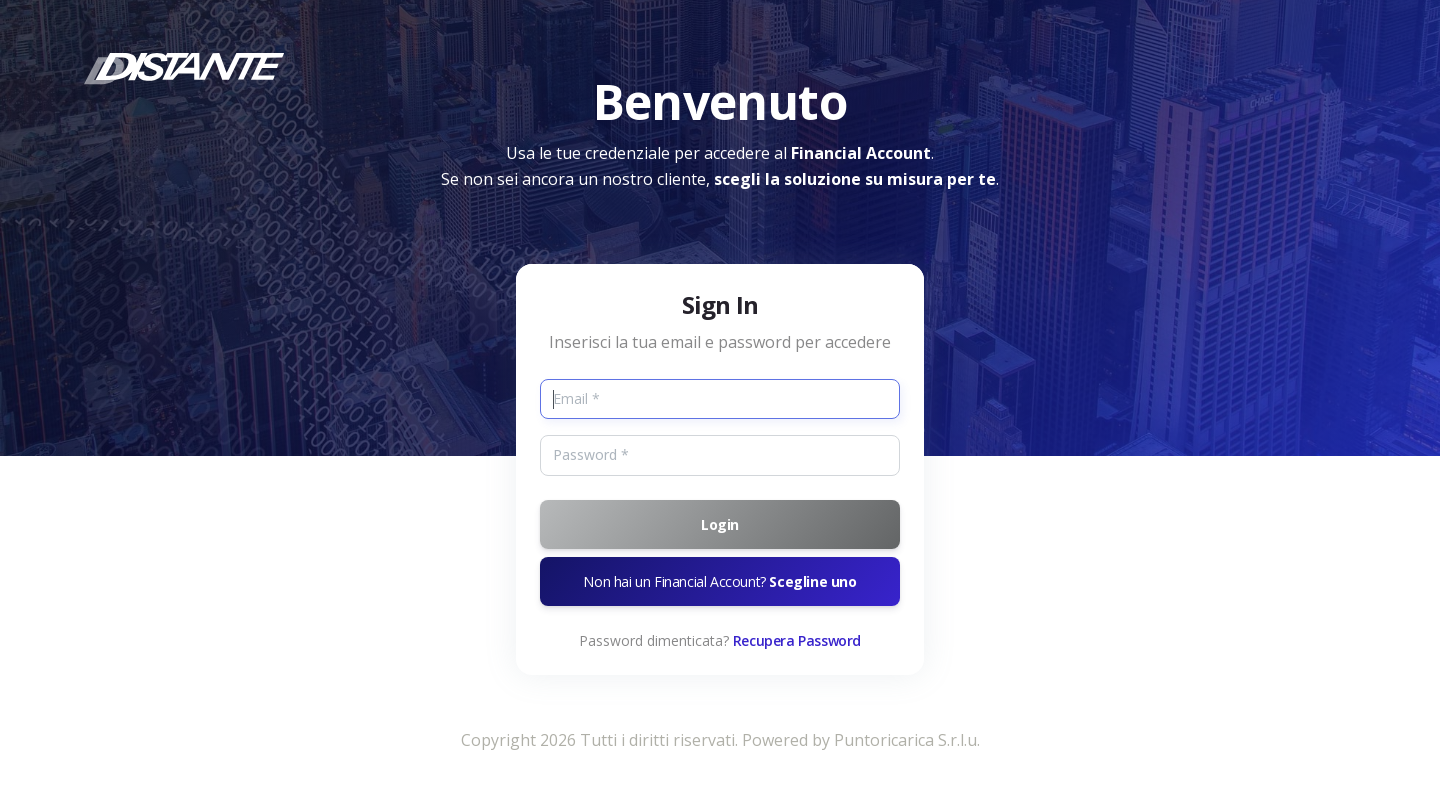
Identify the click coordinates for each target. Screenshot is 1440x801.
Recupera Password (797, 640)
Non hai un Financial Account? (719, 581)
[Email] (720, 399)
